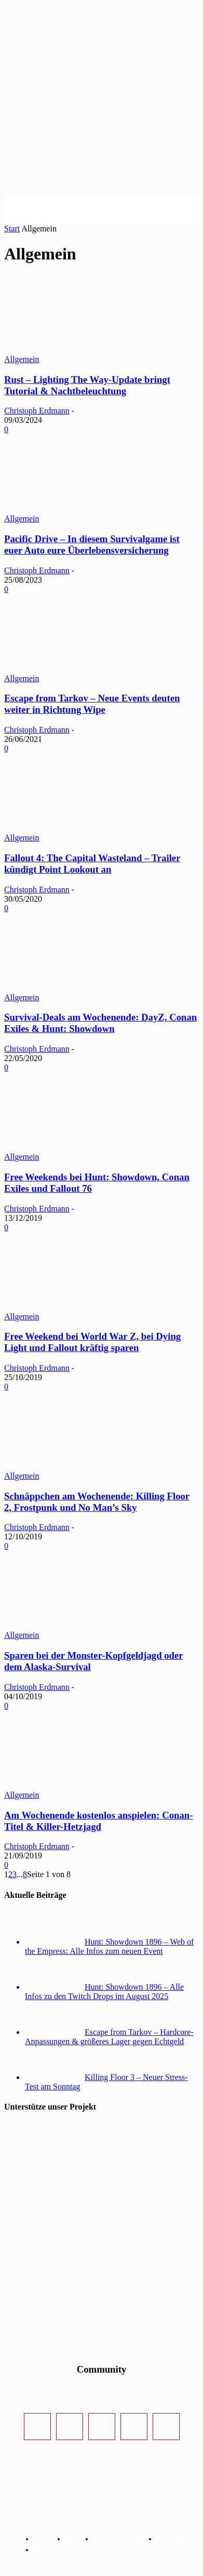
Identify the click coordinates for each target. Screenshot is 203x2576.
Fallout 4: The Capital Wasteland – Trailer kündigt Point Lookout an (92, 863)
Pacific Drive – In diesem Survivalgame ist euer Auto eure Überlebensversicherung (92, 544)
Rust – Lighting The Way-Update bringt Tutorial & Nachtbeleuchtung (87, 385)
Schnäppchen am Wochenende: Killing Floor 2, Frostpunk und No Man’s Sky (97, 1502)
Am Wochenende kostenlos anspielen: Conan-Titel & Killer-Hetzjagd (98, 1821)
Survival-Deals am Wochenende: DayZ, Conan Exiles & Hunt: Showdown (100, 1023)
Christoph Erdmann (37, 410)
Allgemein (21, 359)
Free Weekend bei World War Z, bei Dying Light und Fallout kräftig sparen (92, 1342)
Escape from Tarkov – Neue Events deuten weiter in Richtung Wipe (92, 704)
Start (12, 228)
